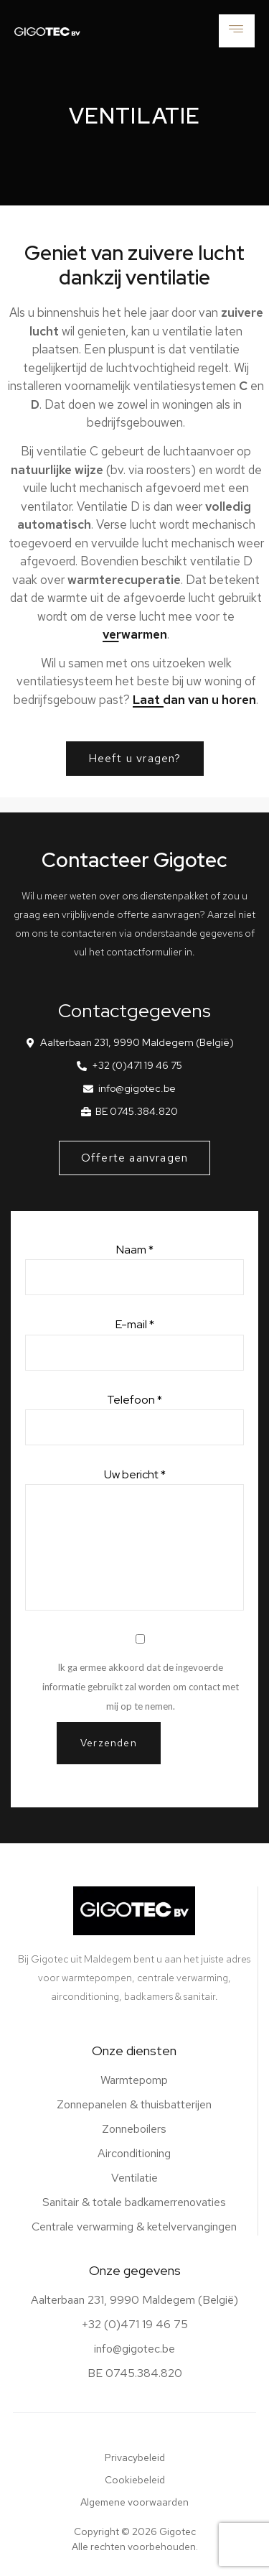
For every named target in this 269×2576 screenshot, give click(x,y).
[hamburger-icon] (237, 30)
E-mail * (134, 1343)
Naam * (134, 1268)
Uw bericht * (134, 1539)
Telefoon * (134, 1418)
